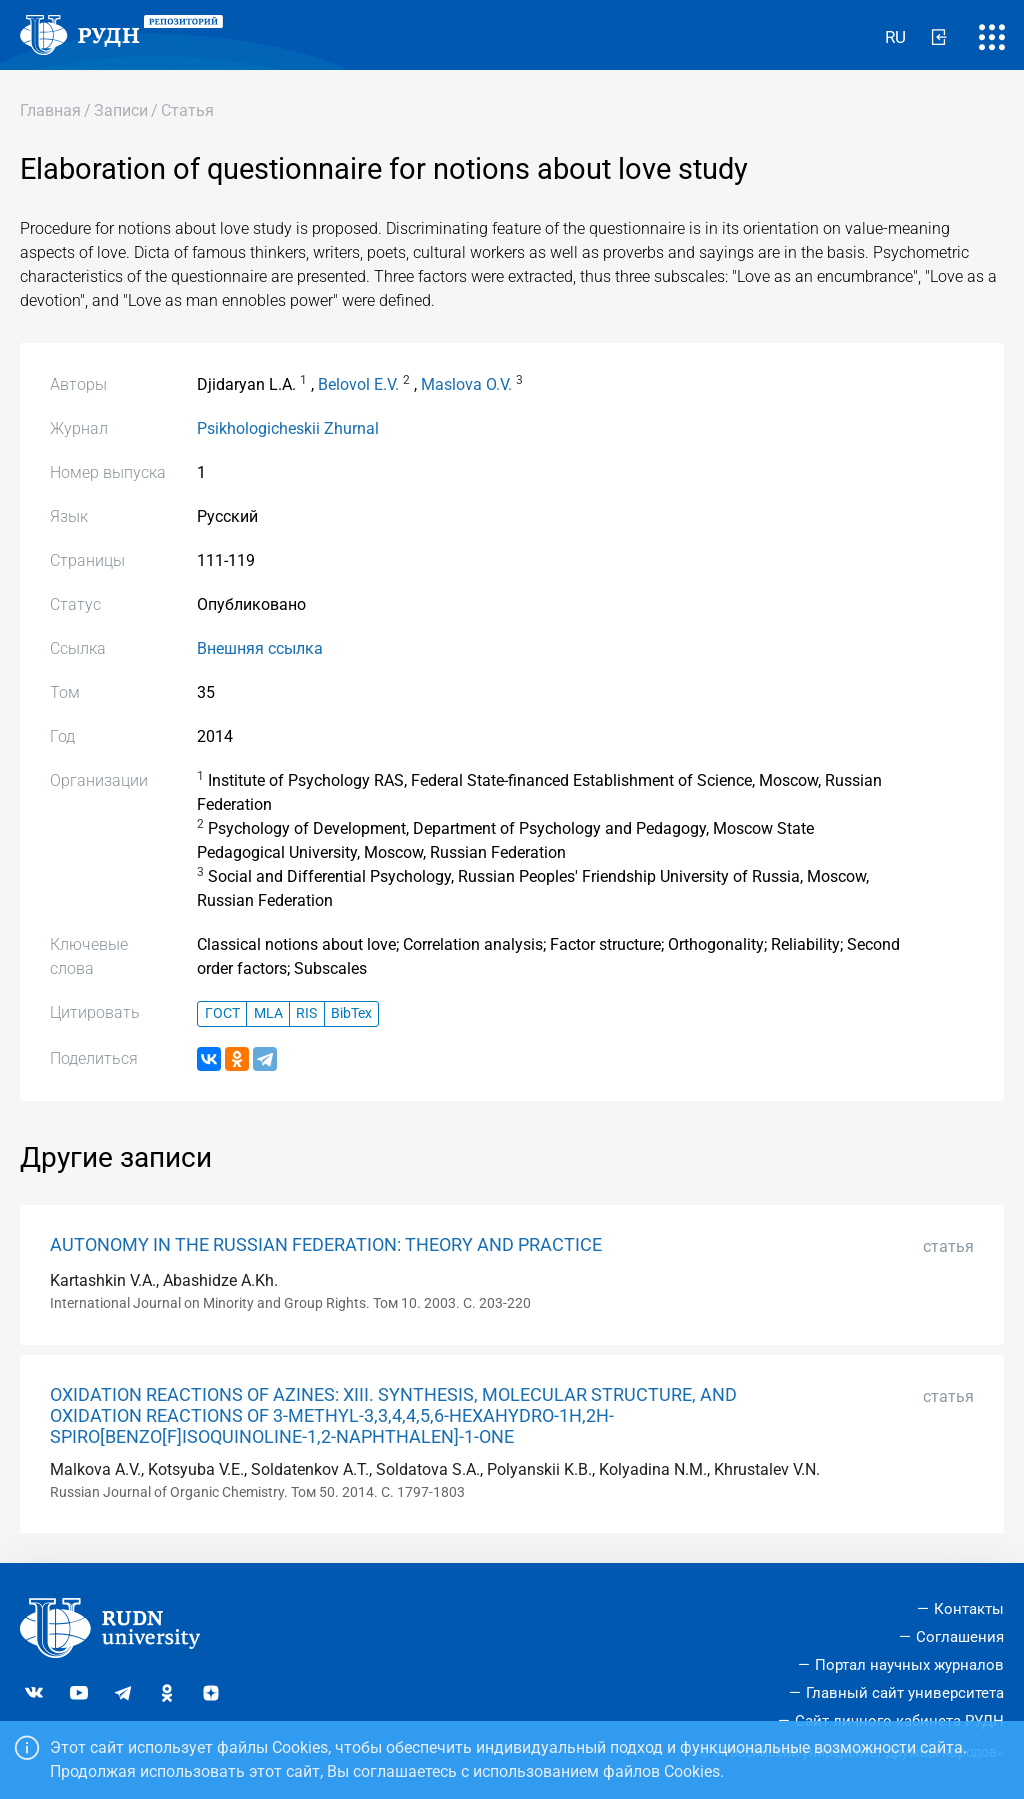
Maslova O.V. (466, 384)
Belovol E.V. (358, 384)
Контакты (969, 1609)
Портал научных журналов (909, 1665)
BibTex (351, 1013)
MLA (268, 1013)
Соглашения (960, 1637)
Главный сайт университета (905, 1693)
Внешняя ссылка (260, 648)
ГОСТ (222, 1013)
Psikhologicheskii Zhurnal (288, 428)
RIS (306, 1013)
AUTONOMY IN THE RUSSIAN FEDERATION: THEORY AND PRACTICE (326, 1245)
